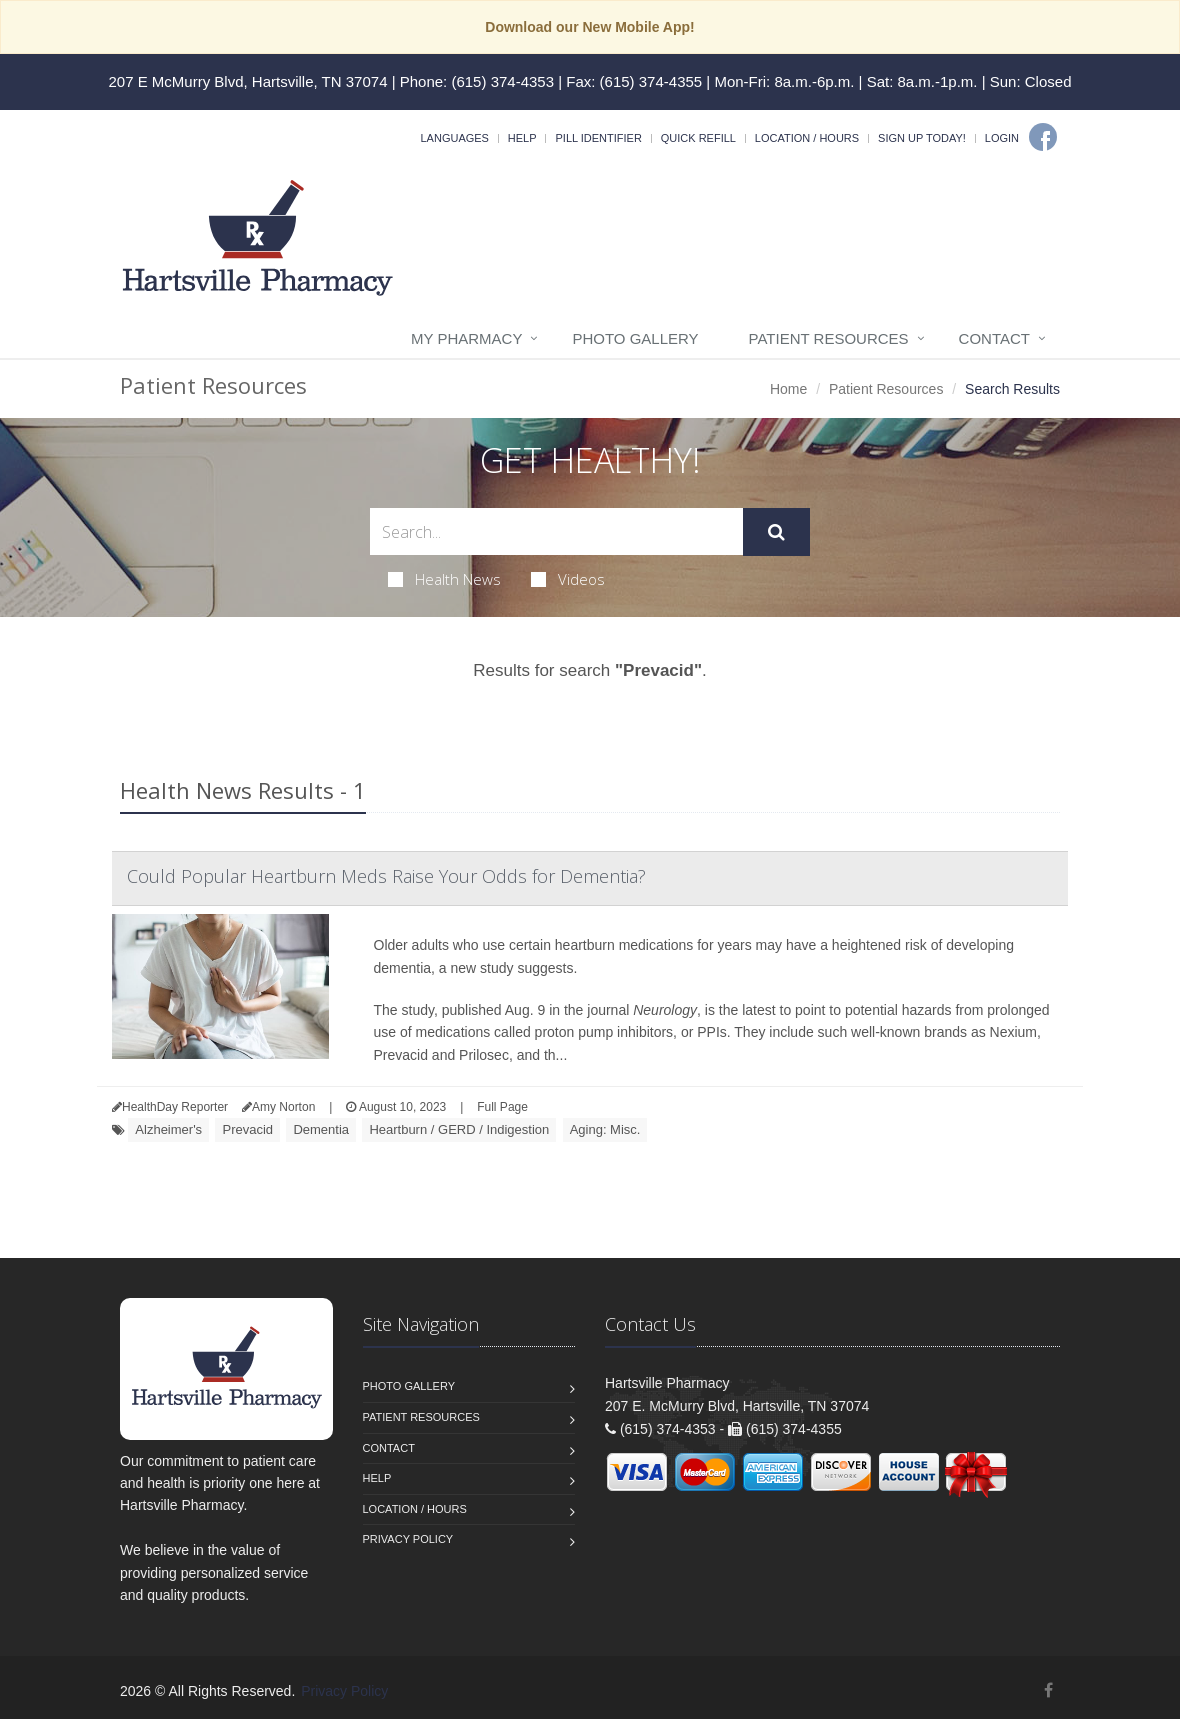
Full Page (502, 1107)
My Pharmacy (466, 338)
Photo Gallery (635, 338)
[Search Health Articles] (556, 531)
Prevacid (247, 1129)
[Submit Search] (776, 532)
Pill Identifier (598, 138)
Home (788, 389)
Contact (994, 338)
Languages (454, 138)
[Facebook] (1043, 137)
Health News (444, 579)
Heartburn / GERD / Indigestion (459, 1129)
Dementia (321, 1129)
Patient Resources (829, 338)
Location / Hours (807, 138)
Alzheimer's (168, 1129)
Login (1002, 138)
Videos (568, 579)
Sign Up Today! (922, 138)
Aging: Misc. (605, 1129)
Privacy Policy (408, 1539)
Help (522, 138)
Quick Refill (698, 138)
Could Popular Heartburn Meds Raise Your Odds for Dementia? (386, 876)
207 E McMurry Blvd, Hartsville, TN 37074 (248, 81)
